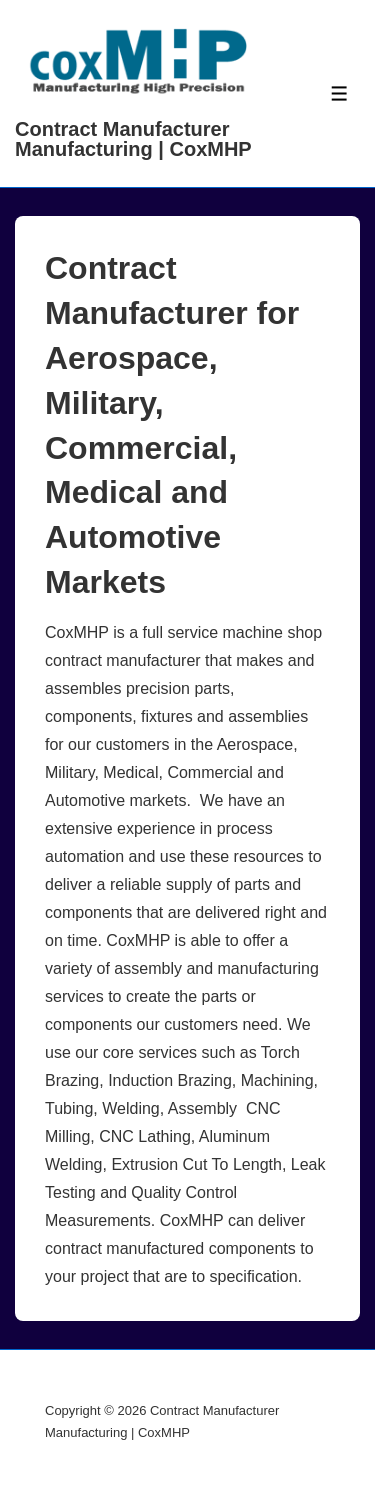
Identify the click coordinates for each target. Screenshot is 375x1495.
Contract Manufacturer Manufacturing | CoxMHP (133, 139)
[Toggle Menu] (339, 93)
